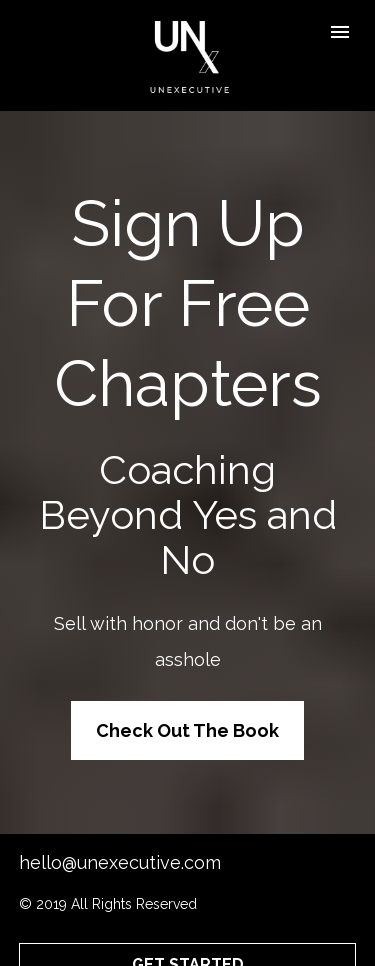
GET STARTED (188, 924)
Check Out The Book (187, 710)
